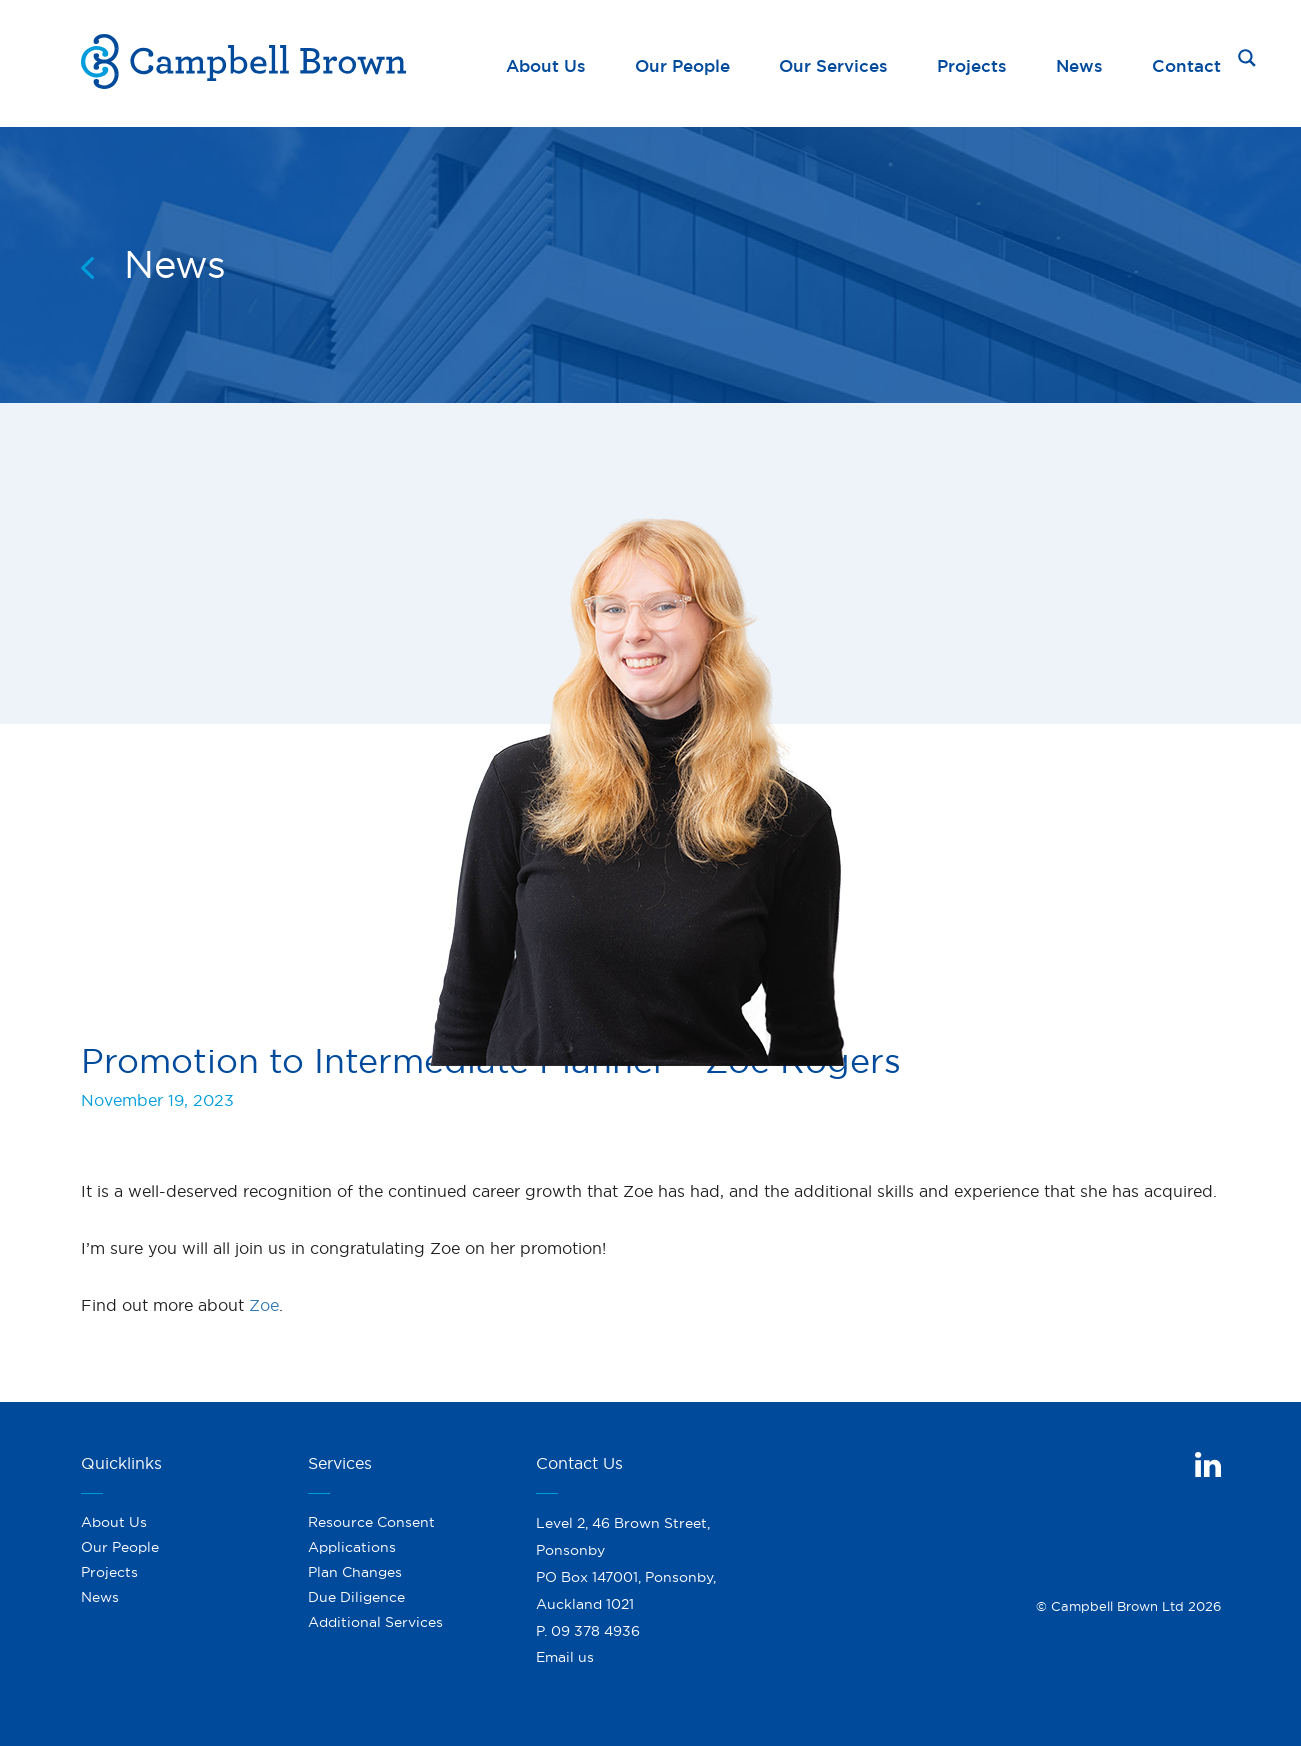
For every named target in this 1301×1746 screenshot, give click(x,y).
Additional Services (375, 1619)
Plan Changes (355, 1568)
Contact (1186, 61)
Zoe (264, 1301)
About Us (546, 61)
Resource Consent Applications (371, 1530)
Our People (682, 61)
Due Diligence (356, 1594)
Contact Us (579, 1459)
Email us (565, 1653)
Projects (972, 61)
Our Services (833, 61)
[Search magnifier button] (1247, 58)
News (1079, 61)
